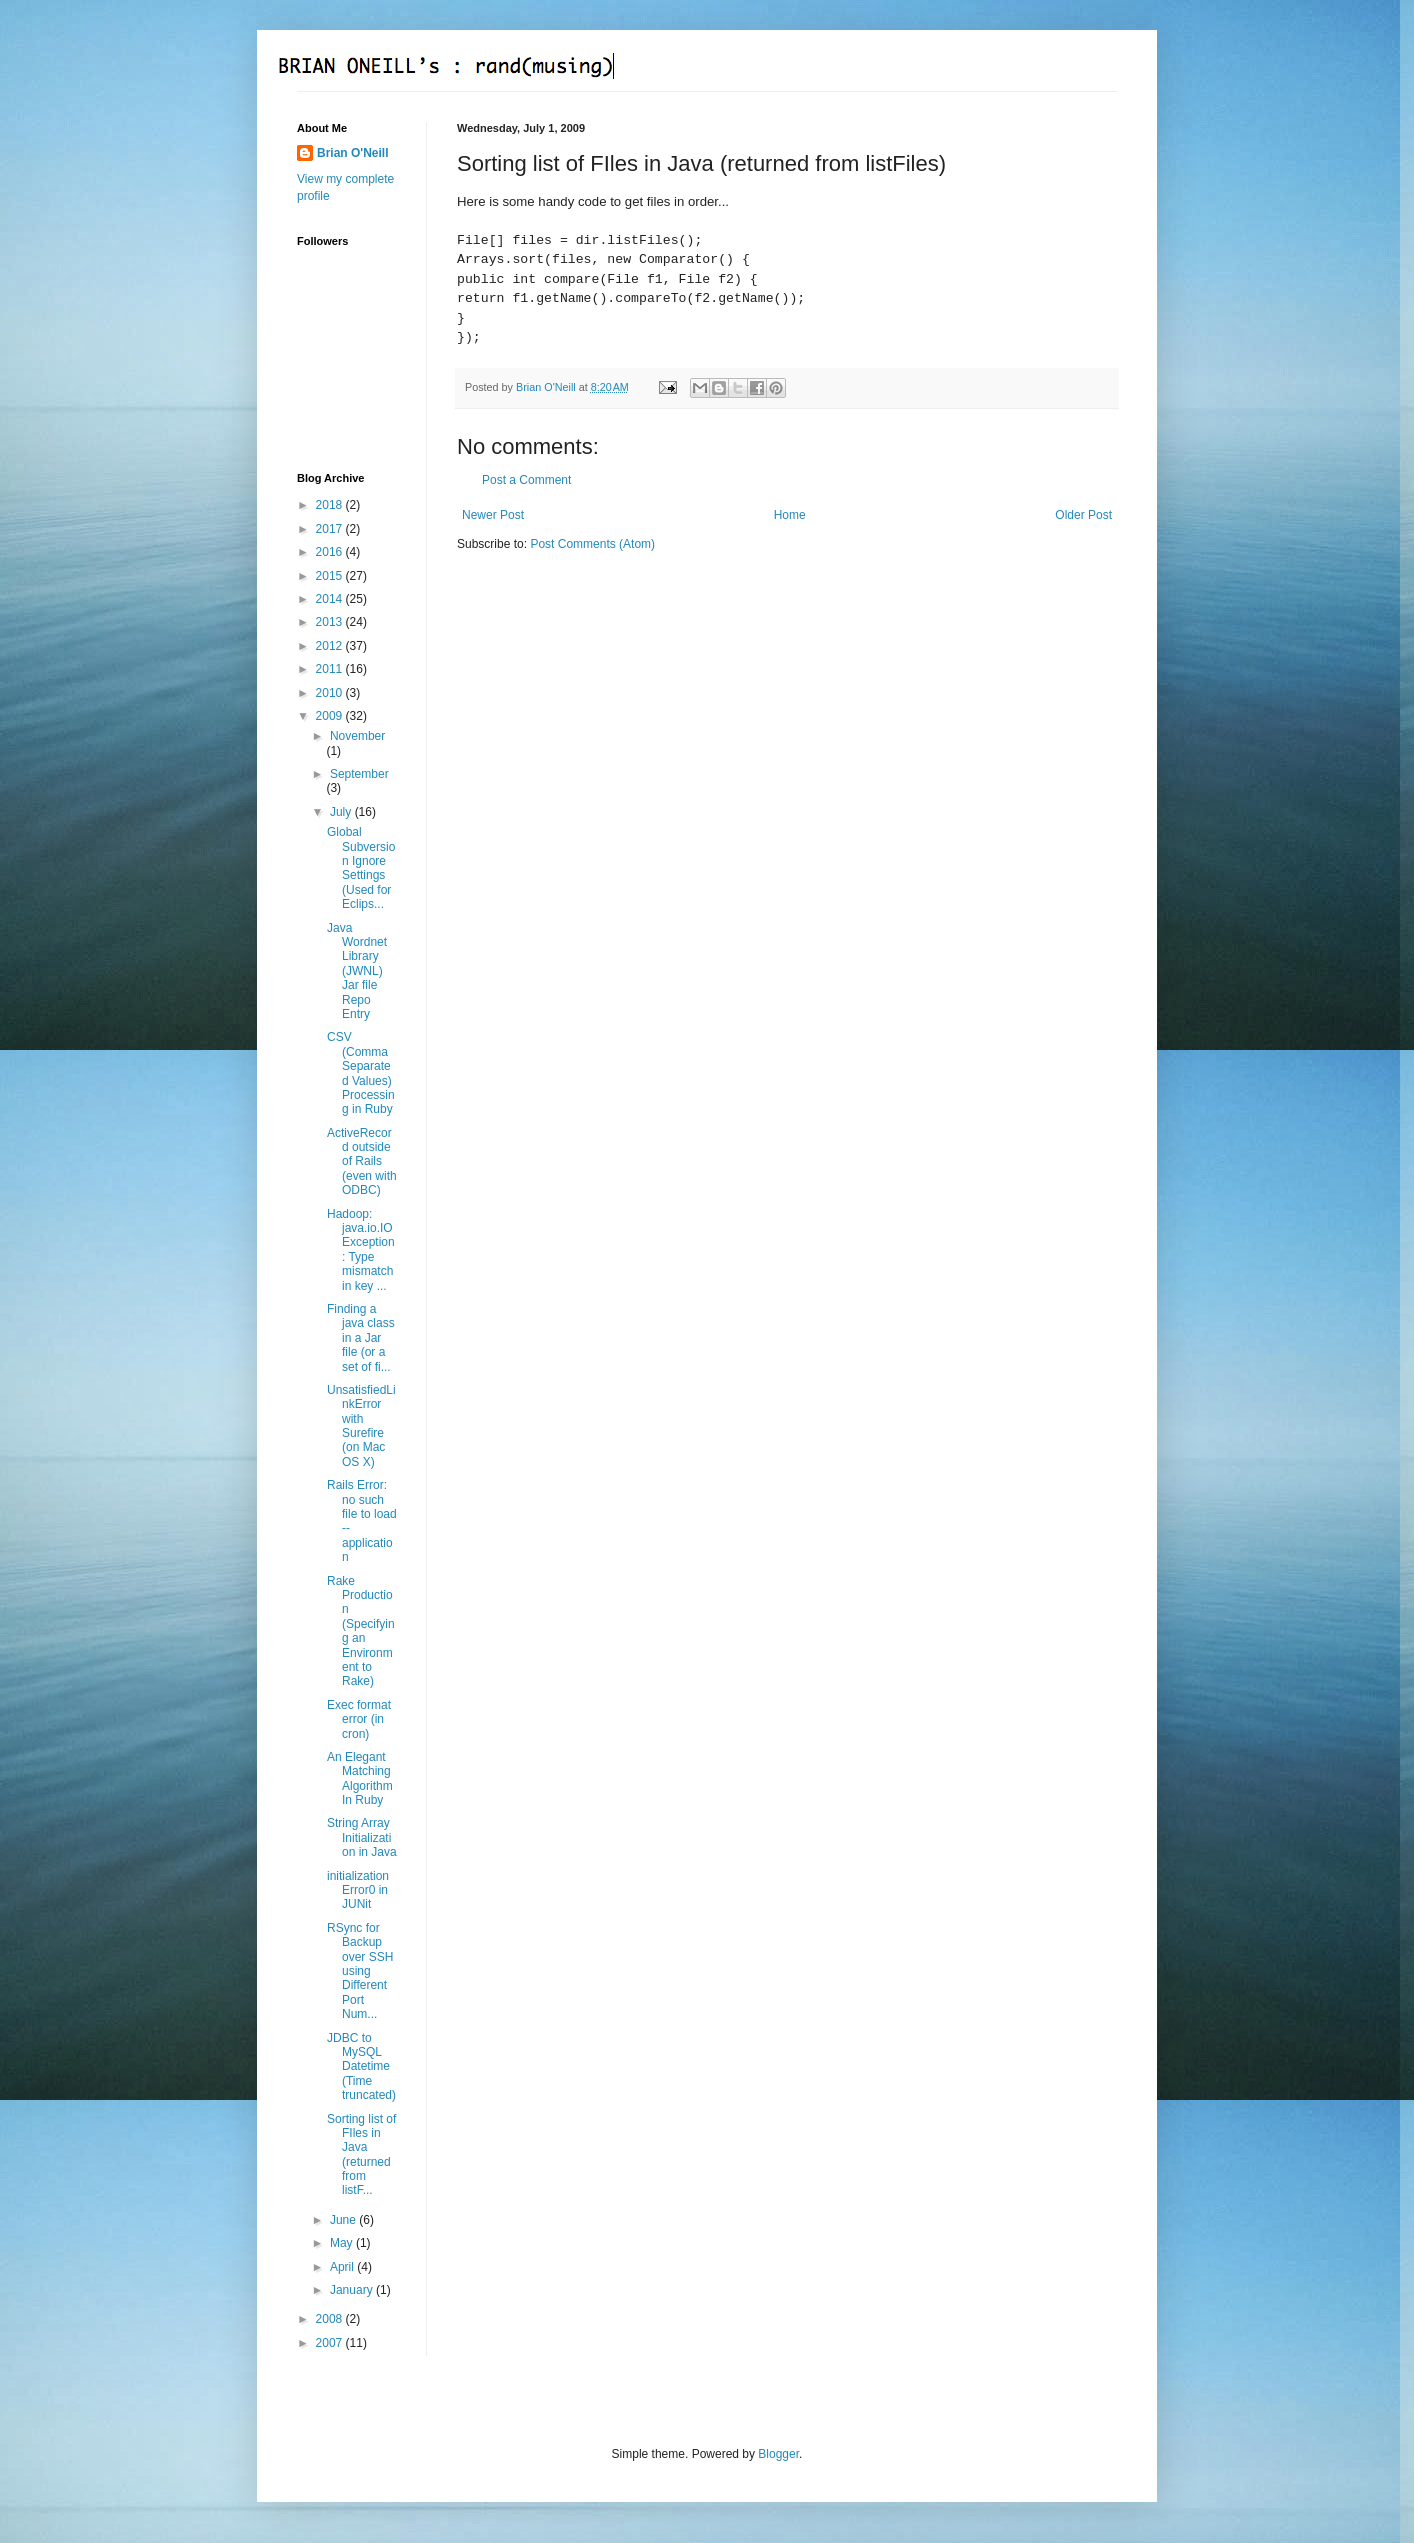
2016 (331, 552)
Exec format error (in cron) (359, 1719)
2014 (331, 599)
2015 (331, 576)
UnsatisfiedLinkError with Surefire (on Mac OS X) (361, 1426)
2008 (331, 2319)
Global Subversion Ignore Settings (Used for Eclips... (361, 868)
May (343, 2243)
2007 (331, 2343)
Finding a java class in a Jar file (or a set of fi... (361, 1338)
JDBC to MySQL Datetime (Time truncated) (361, 2067)
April (343, 2267)
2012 (331, 646)
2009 (331, 716)
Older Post (1083, 515)
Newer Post (493, 515)
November (357, 736)
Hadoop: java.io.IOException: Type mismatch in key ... (361, 1250)
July (342, 812)
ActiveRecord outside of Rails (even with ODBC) (362, 1162)
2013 (331, 622)
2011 (331, 669)
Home (790, 515)
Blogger (778, 2454)
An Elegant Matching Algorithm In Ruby (360, 1778)
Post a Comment (526, 480)
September (359, 774)
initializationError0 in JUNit (358, 1890)
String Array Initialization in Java (362, 1837)
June (344, 2220)
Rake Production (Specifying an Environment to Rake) (361, 1631)
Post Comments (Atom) (592, 544)
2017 (331, 529)
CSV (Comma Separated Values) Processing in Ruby (361, 1073)
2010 (331, 693)
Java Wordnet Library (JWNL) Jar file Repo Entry (357, 971)
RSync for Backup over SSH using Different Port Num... (360, 1971)
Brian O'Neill (353, 153)
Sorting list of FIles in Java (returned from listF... (361, 2155)
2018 (331, 505)
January (353, 2290)
